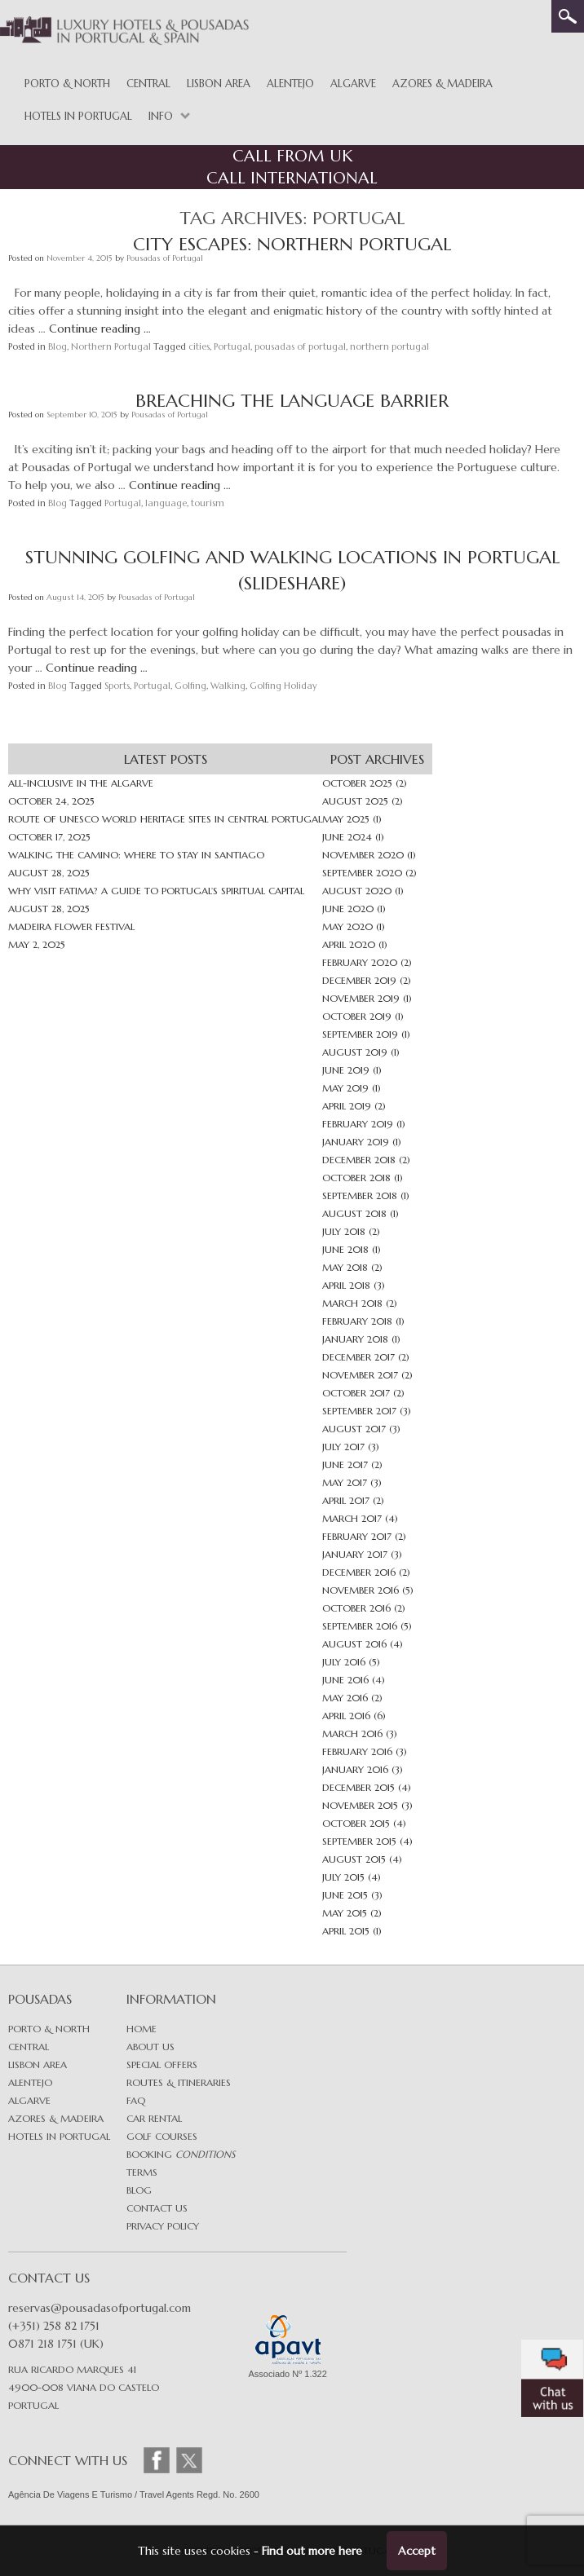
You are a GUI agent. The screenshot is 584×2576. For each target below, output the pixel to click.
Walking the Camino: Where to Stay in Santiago (136, 855)
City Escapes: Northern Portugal (292, 244)
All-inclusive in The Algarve (80, 783)
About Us (150, 2046)
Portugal (232, 346)
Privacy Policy (162, 2226)
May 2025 (345, 819)
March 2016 (352, 1733)
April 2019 (346, 1106)
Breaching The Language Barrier (292, 401)
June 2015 (345, 1895)
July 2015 (343, 1877)
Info (160, 116)
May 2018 (345, 1267)
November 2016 (360, 1590)
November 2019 (361, 998)
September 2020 (362, 873)
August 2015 (354, 1859)
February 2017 (357, 1536)
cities (199, 346)
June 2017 (345, 1464)
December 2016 (359, 1572)
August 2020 (357, 890)
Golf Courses (161, 2136)
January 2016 (355, 1769)
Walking (228, 685)
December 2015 (358, 1787)
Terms (141, 2172)
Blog (57, 346)
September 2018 (359, 1195)
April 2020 (348, 944)
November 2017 (360, 1375)
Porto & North (67, 83)
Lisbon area (37, 2064)
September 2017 (359, 1411)
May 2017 (344, 1482)
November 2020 (363, 855)
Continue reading (100, 328)
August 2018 (354, 1213)
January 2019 (355, 1142)
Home (141, 2028)
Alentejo (290, 83)
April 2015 (345, 1931)
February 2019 (357, 1124)
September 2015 (359, 1841)
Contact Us (157, 2208)
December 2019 (359, 980)
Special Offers (161, 2064)
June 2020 (348, 908)
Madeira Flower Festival (71, 926)
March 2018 (352, 1303)
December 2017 (358, 1357)
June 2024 (347, 837)
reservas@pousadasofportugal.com (99, 2307)
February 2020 (359, 962)
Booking (180, 2154)
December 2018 (359, 1159)
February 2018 (357, 1321)
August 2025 (355, 801)
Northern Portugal (111, 346)
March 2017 (352, 1518)
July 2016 (343, 1662)
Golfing (190, 685)
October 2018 (356, 1177)
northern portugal (389, 346)
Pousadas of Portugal (164, 258)
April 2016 (346, 1715)
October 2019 (357, 1016)
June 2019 (345, 1070)
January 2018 (355, 1339)
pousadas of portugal (300, 346)
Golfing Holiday (283, 685)
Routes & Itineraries (178, 2082)
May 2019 (345, 1088)
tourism (207, 503)
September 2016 (359, 1626)
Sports (117, 685)
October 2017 (356, 1393)
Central (148, 83)
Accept (417, 2550)
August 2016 (354, 1644)
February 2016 (357, 1751)
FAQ (135, 2100)
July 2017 (343, 1446)
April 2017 (345, 1500)
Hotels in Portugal (78, 116)
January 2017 (354, 1554)
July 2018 (343, 1231)
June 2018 (345, 1249)
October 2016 (356, 1608)
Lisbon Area (218, 83)
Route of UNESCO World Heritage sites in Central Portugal (165, 819)
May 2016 (345, 1698)
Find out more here (312, 2550)
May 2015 (344, 1913)
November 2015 (360, 1805)
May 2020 (347, 926)
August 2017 (354, 1429)
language (166, 503)
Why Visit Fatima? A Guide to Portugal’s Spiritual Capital (156, 890)
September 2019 (360, 1034)
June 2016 (345, 1680)
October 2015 (356, 1823)
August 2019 (354, 1052)
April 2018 (346, 1285)
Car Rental (154, 2118)
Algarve (353, 83)
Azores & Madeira (442, 83)
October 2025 (357, 783)
